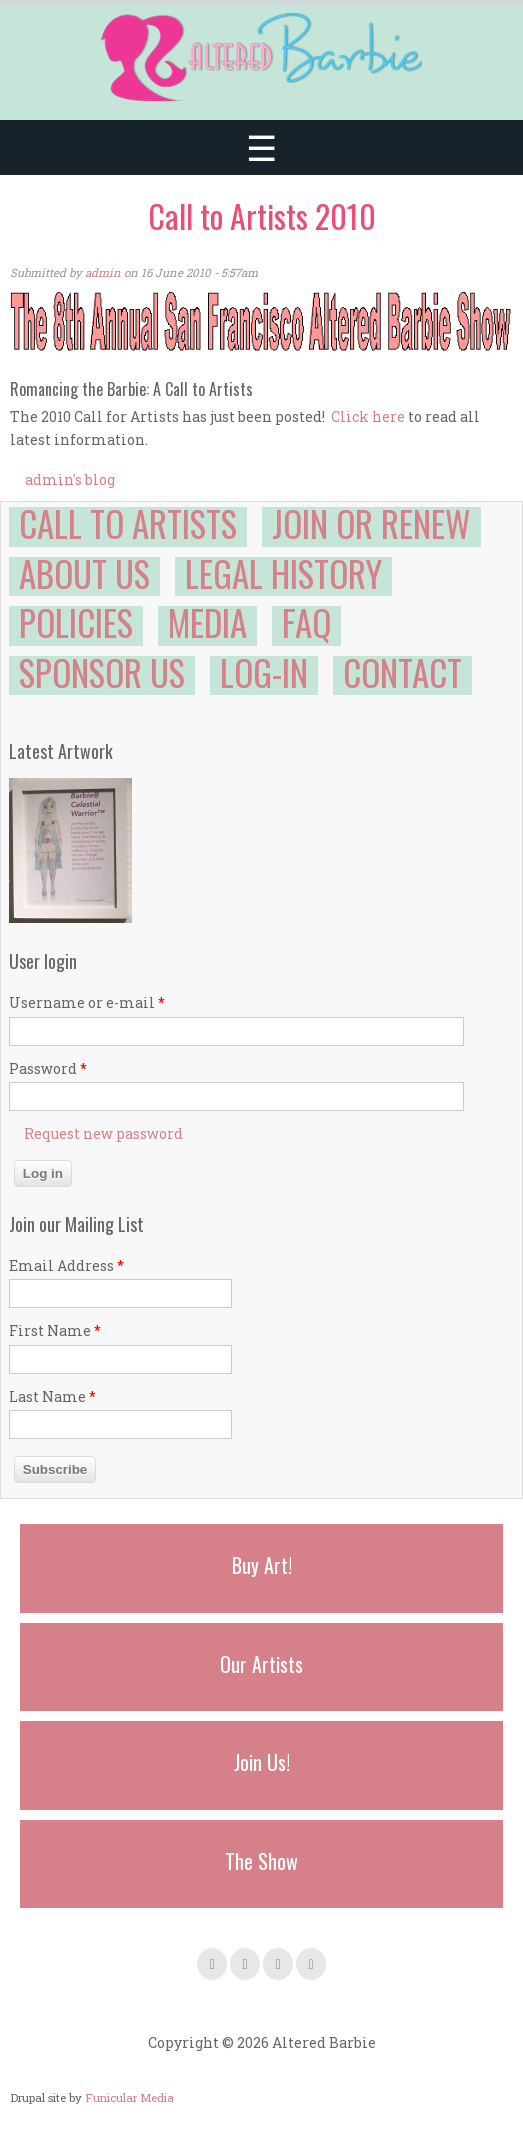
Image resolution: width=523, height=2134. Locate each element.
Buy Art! (262, 1565)
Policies (76, 622)
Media (207, 622)
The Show (261, 1861)
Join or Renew (371, 523)
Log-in (264, 672)
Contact (402, 672)
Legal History (283, 573)
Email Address (66, 1265)
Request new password (103, 1133)
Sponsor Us (102, 672)
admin (103, 272)
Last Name (52, 1396)
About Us (84, 573)
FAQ (306, 622)
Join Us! (262, 1762)
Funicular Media (129, 2097)
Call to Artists (128, 523)
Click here (368, 416)
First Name (55, 1330)
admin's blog (70, 479)
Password (48, 1068)
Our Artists (261, 1664)
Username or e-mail (87, 1002)
